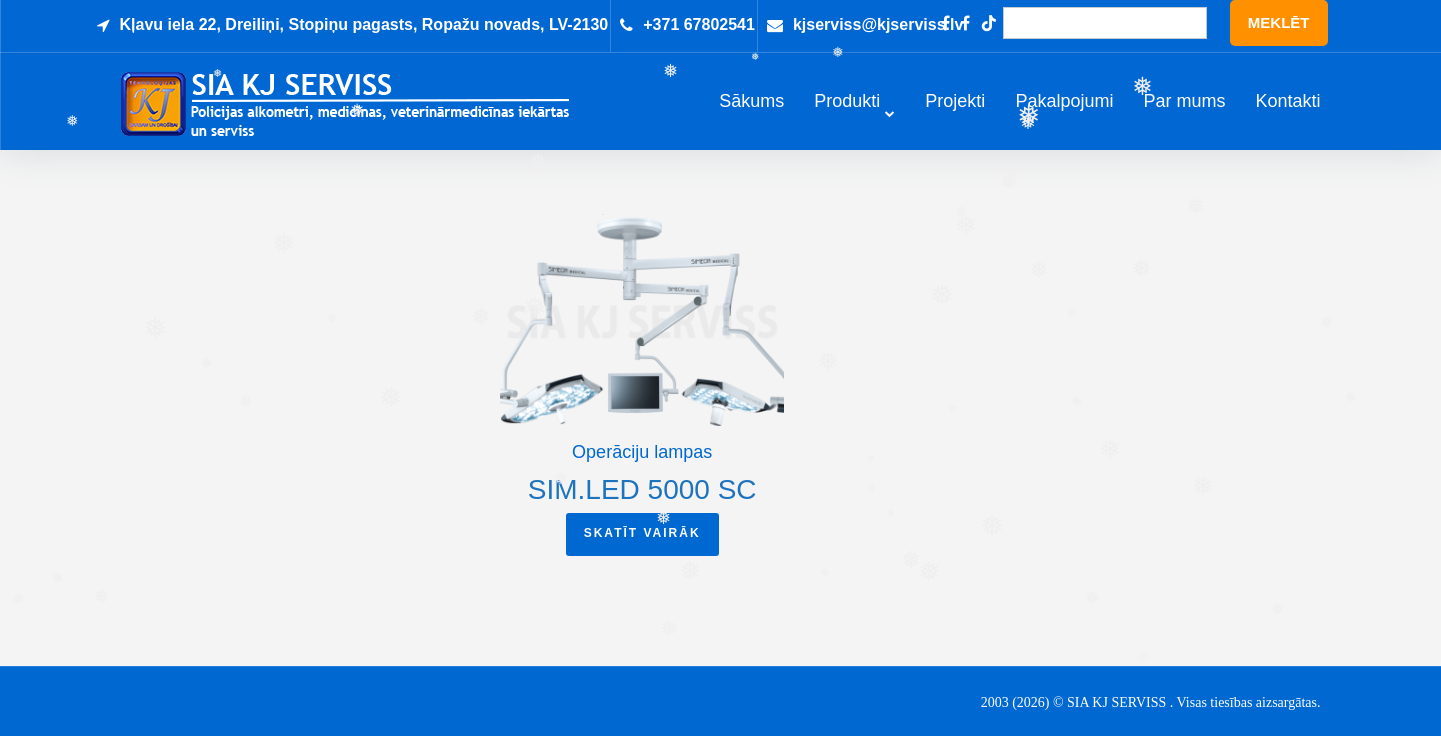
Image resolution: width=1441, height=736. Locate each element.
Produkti (847, 110)
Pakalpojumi (1064, 110)
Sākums (751, 110)
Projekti (955, 110)
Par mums (1184, 110)
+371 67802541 (699, 24)
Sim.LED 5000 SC (642, 505)
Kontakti (1287, 110)
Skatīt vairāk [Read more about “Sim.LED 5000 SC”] (642, 549)
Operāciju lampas (642, 469)
